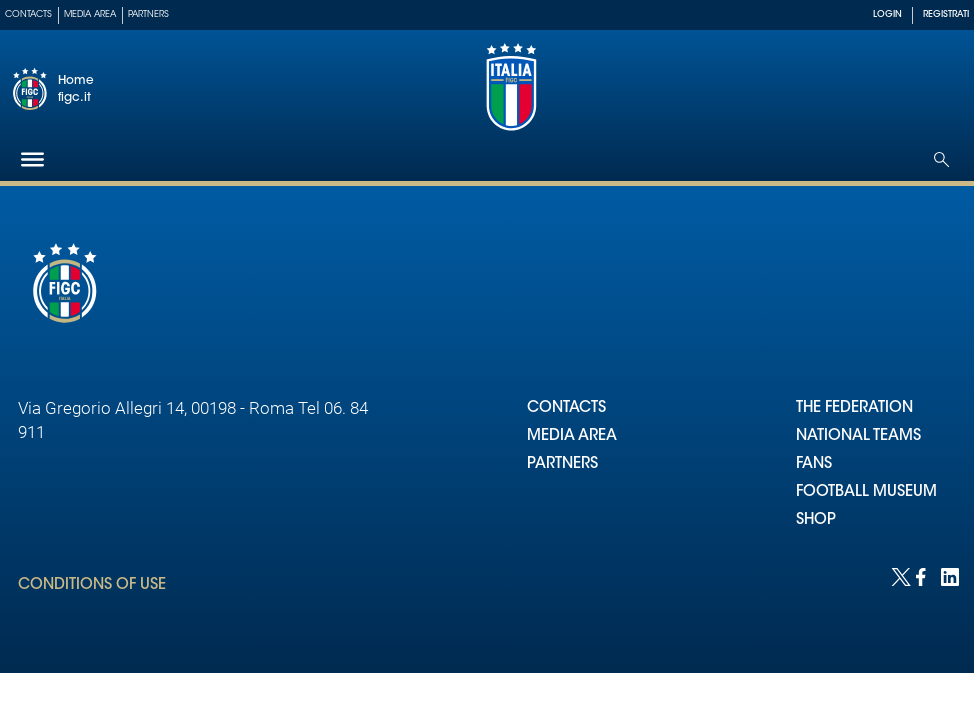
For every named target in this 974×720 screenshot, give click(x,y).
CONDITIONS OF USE (92, 585)
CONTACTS (566, 408)
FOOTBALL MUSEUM (866, 492)
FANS (814, 464)
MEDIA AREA (572, 436)
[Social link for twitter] (898, 575)
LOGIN (887, 14)
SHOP (816, 520)
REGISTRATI (946, 14)
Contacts (28, 14)
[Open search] (941, 159)
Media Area (90, 14)
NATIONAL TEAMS (858, 436)
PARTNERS (562, 464)
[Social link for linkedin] (948, 575)
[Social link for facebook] (923, 575)
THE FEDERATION (854, 408)
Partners (148, 14)
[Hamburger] (32, 159)
